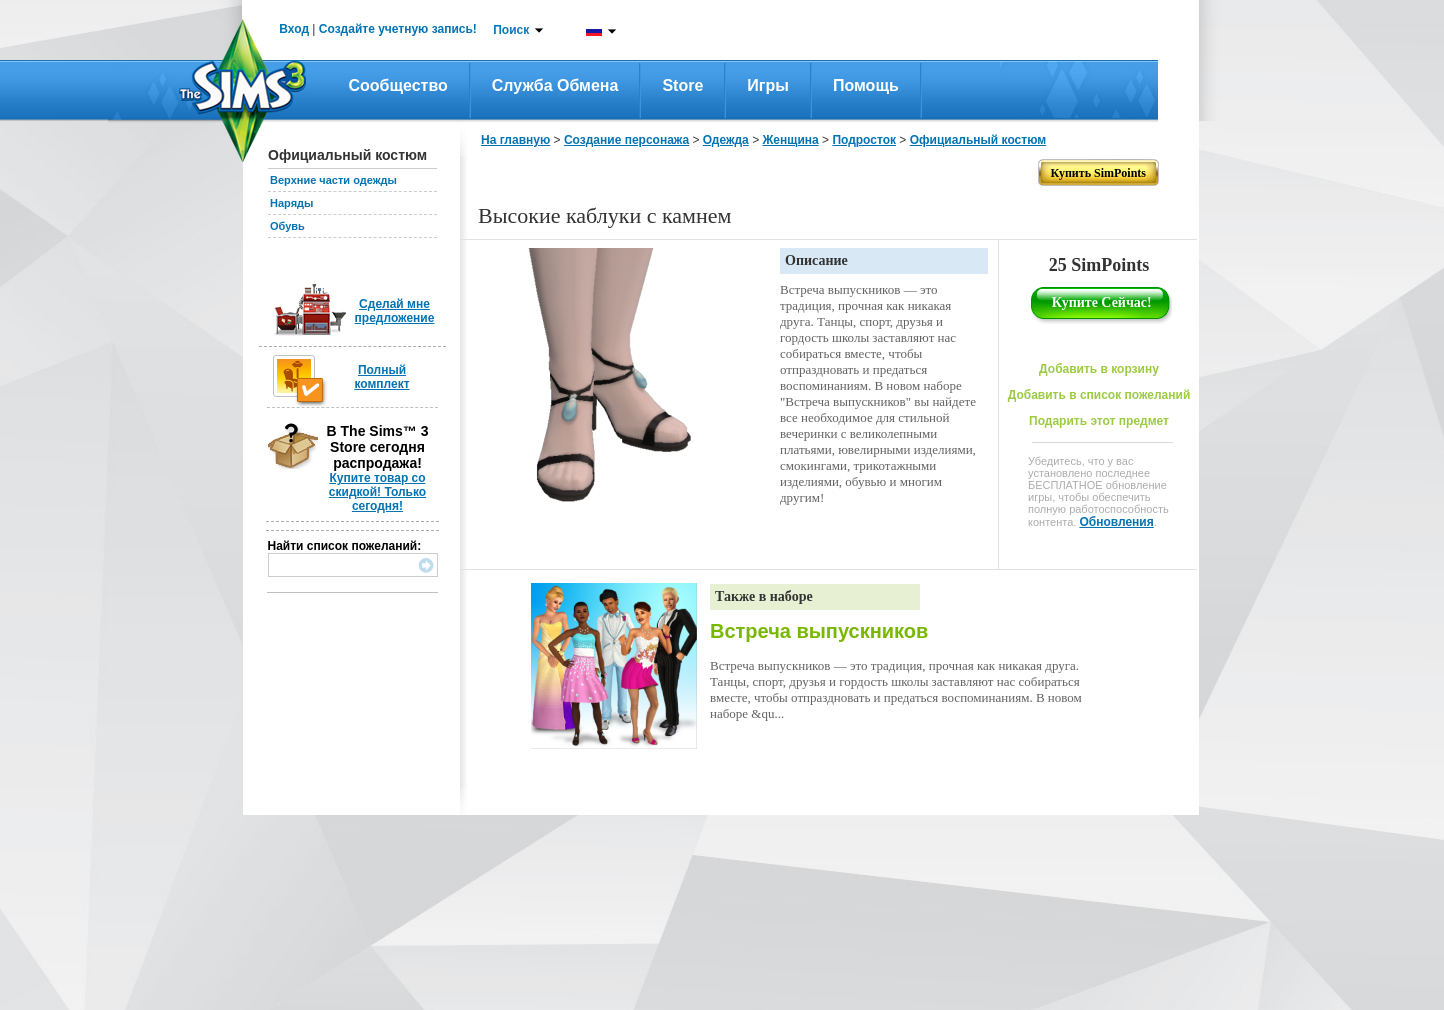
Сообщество (398, 85)
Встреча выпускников (819, 631)
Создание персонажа (626, 140)
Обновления (1116, 522)
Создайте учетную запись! (398, 29)
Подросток (864, 140)
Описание (816, 260)
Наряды (291, 203)
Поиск (511, 30)
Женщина (790, 140)
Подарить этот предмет (1099, 421)
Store (682, 85)
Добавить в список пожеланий (1099, 395)
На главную (515, 140)
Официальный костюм (978, 140)
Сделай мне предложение (395, 311)
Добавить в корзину (1099, 369)
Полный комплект (381, 377)
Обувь (287, 226)
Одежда (726, 140)
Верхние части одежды (333, 180)
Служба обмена (555, 85)
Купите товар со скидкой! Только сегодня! (377, 492)
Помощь (866, 85)
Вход (294, 29)
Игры (768, 85)
